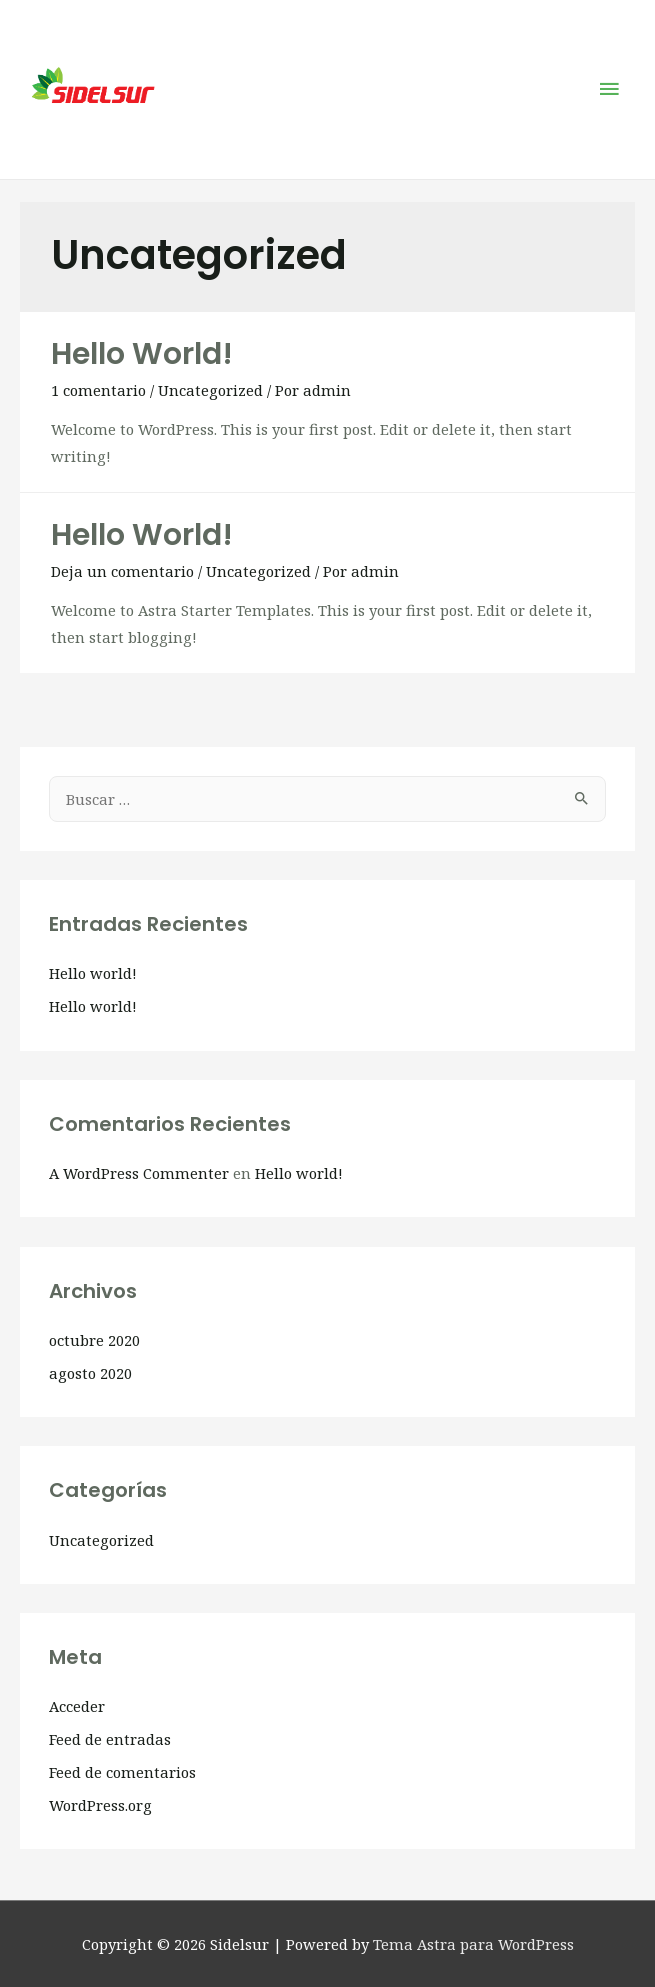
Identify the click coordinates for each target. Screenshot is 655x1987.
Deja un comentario (122, 571)
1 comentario (98, 390)
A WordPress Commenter (139, 1173)
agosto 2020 (90, 1373)
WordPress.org (100, 1805)
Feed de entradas (110, 1739)
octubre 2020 (94, 1340)
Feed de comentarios (122, 1772)
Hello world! (142, 354)
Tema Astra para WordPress (473, 1944)
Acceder (77, 1706)
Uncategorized (210, 390)
